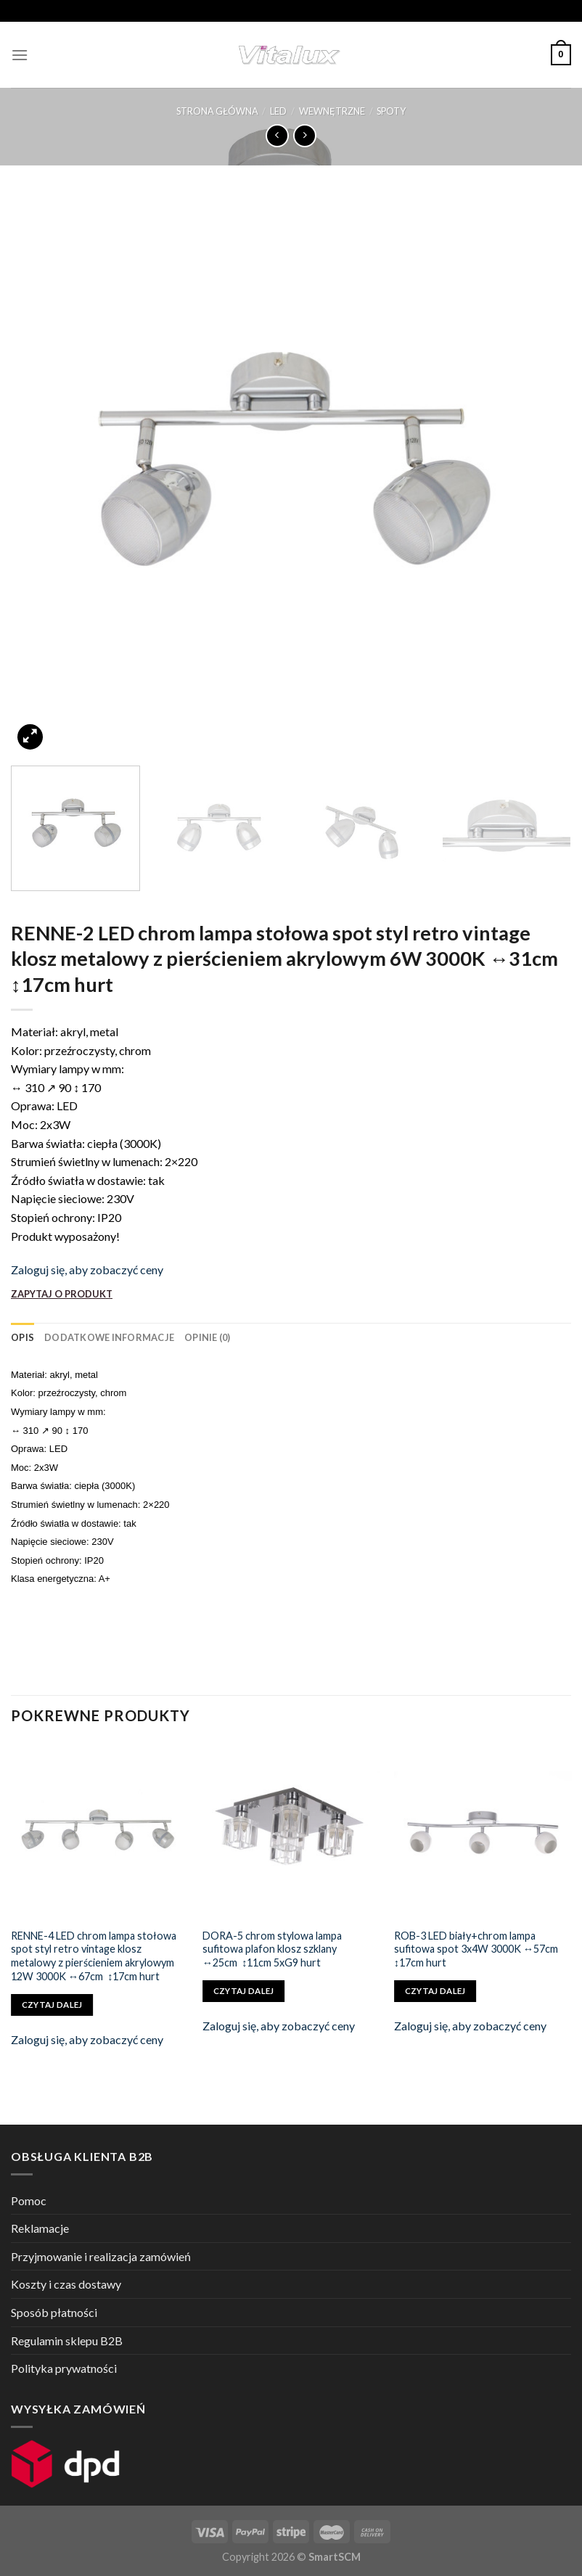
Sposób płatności (54, 2312)
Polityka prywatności (64, 2368)
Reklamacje (40, 2228)
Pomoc (28, 2200)
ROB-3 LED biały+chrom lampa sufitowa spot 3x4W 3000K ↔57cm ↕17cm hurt (476, 1949)
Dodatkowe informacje (109, 1337)
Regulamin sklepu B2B (67, 2340)
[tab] (22, 1337)
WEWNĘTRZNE (332, 111)
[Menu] (19, 55)
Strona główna (217, 111)
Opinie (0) (207, 1337)
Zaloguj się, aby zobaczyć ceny (87, 1269)
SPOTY (391, 111)
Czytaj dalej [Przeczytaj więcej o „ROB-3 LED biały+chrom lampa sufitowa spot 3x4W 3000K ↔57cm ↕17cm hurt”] (435, 1990)
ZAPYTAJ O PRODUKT (61, 1294)
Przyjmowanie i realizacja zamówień (101, 2256)
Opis (22, 1337)
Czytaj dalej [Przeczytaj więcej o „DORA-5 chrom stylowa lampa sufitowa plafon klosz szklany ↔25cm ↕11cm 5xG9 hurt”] (243, 1990)
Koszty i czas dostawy (66, 2284)
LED (278, 111)
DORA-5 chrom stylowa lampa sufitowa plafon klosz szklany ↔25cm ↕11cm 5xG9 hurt (272, 1949)
